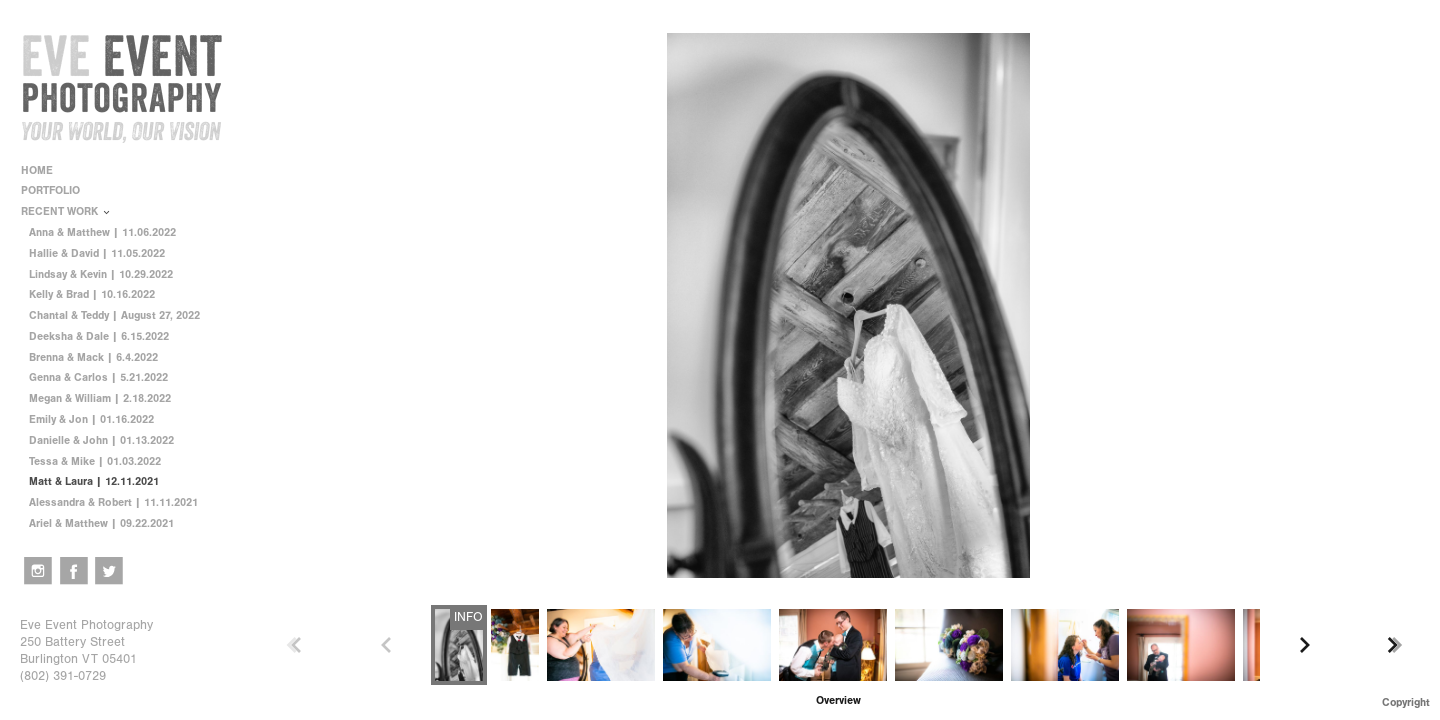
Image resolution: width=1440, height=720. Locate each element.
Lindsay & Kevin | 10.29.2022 (101, 274)
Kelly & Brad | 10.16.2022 (92, 294)
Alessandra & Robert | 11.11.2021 (113, 502)
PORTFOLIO (57, 190)
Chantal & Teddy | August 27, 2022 (114, 315)
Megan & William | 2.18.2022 (100, 398)
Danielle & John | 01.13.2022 (101, 440)
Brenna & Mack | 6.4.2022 (93, 357)
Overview (838, 700)
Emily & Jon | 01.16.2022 (91, 419)
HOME (37, 170)
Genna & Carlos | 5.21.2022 (98, 377)
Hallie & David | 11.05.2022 (97, 253)
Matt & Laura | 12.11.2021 (94, 481)
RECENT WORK (66, 211)
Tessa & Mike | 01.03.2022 (95, 461)
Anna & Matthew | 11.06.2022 (102, 232)
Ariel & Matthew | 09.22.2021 (101, 523)
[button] (838, 700)
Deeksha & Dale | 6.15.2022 (99, 336)
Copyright (1406, 702)
